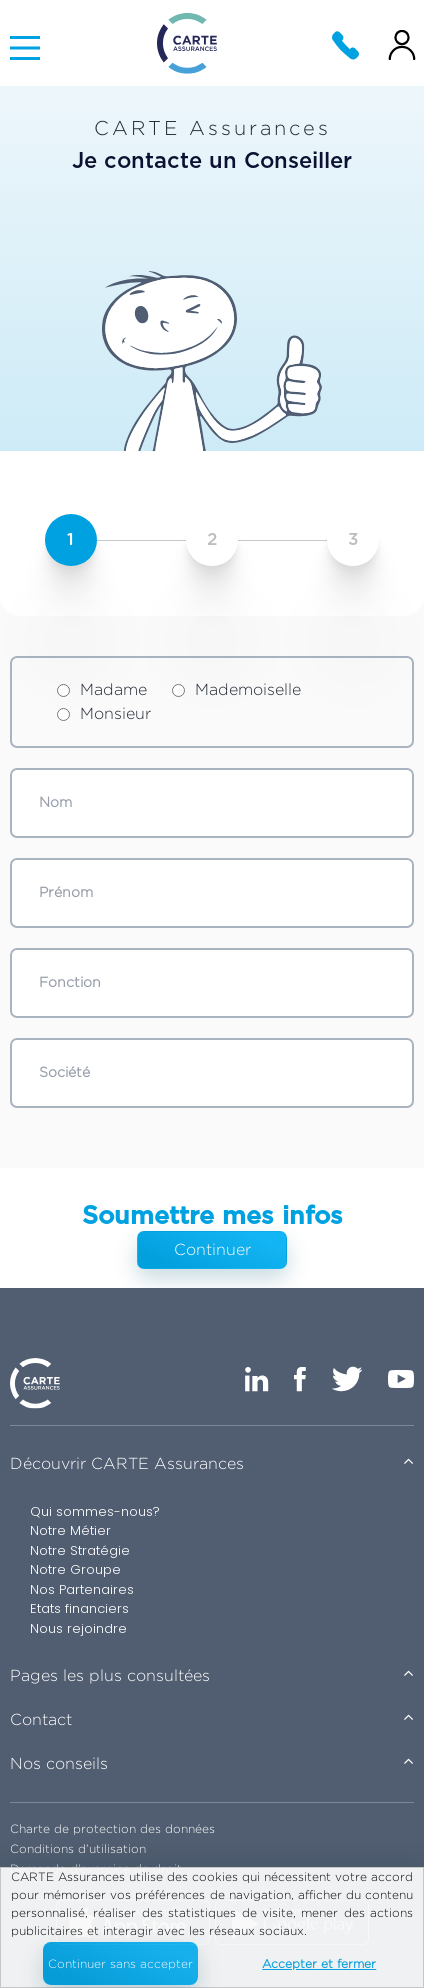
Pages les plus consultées (110, 1675)
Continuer (212, 1249)
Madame (102, 689)
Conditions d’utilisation (78, 1848)
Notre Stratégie (80, 1550)
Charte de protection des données (112, 1828)
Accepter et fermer (319, 1963)
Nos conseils (59, 1763)
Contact (41, 1719)
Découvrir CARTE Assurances (127, 1463)
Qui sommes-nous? (95, 1511)
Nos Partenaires (82, 1589)
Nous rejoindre (78, 1628)
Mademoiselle (236, 689)
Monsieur (104, 713)
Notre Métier (70, 1530)
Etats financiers (79, 1608)
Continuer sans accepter (120, 1963)
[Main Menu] (25, 48)
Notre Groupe (75, 1569)
